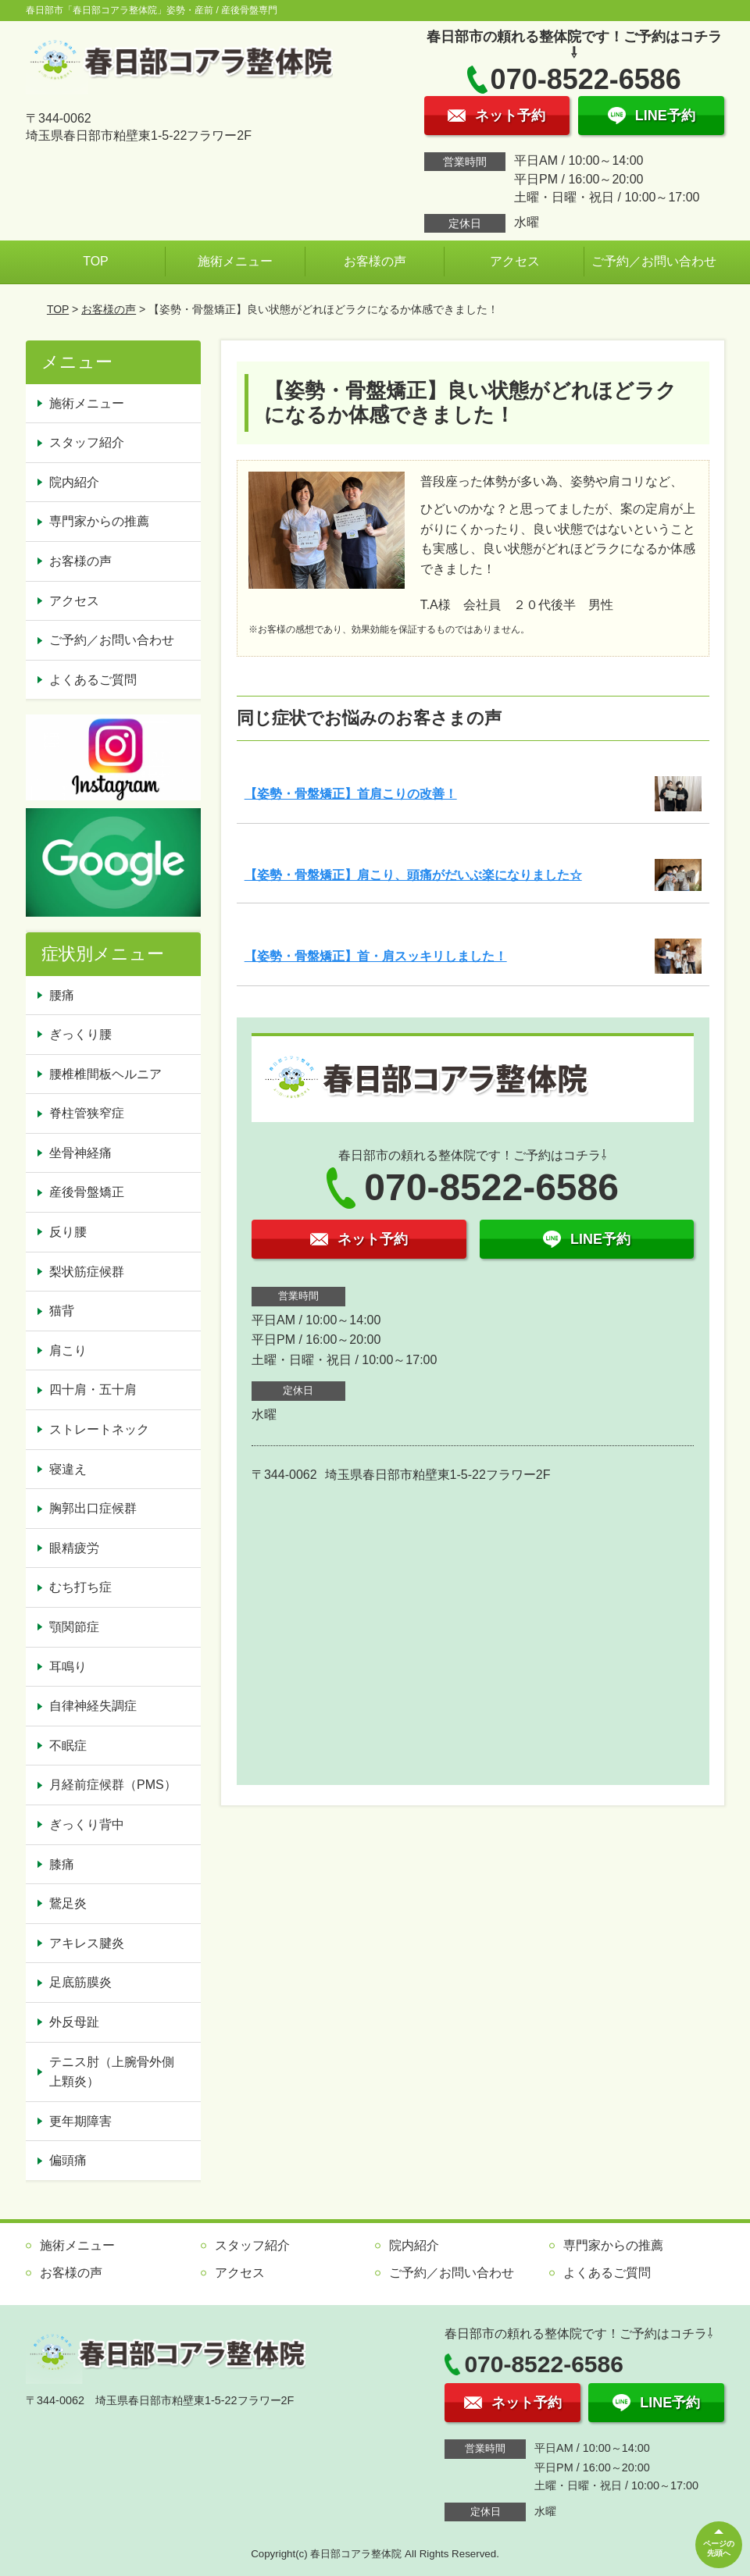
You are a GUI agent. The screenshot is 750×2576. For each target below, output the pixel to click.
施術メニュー (235, 261)
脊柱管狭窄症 (86, 1113)
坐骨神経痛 (80, 1153)
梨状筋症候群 (86, 1271)
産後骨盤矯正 (86, 1192)
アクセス (515, 261)
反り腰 (68, 1231)
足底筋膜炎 (80, 1982)
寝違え (68, 1469)
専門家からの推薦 (99, 521)
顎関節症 (74, 1627)
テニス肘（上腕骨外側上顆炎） (111, 2072)
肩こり (68, 1350)
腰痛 (61, 995)
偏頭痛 (68, 2160)
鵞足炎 (68, 1903)
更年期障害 (80, 2121)
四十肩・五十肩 (93, 1389)
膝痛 (61, 1864)
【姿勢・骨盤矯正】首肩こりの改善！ (351, 793)
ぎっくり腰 (80, 1034)
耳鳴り (68, 1666)
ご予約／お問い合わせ (653, 261)
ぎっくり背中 (86, 1824)
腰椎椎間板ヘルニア (105, 1074)
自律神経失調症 (93, 1705)
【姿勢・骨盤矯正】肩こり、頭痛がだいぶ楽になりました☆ (413, 875)
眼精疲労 (74, 1548)
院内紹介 (74, 482)
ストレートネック (99, 1429)
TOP (96, 261)
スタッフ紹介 (86, 442)
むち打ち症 (80, 1587)
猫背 (61, 1310)
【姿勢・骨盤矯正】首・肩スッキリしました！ (376, 956)
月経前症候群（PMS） (113, 1784)
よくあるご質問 (93, 679)
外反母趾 (74, 2022)
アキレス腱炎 (86, 1943)
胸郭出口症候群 (93, 1508)
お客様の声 (375, 261)
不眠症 (68, 1745)
